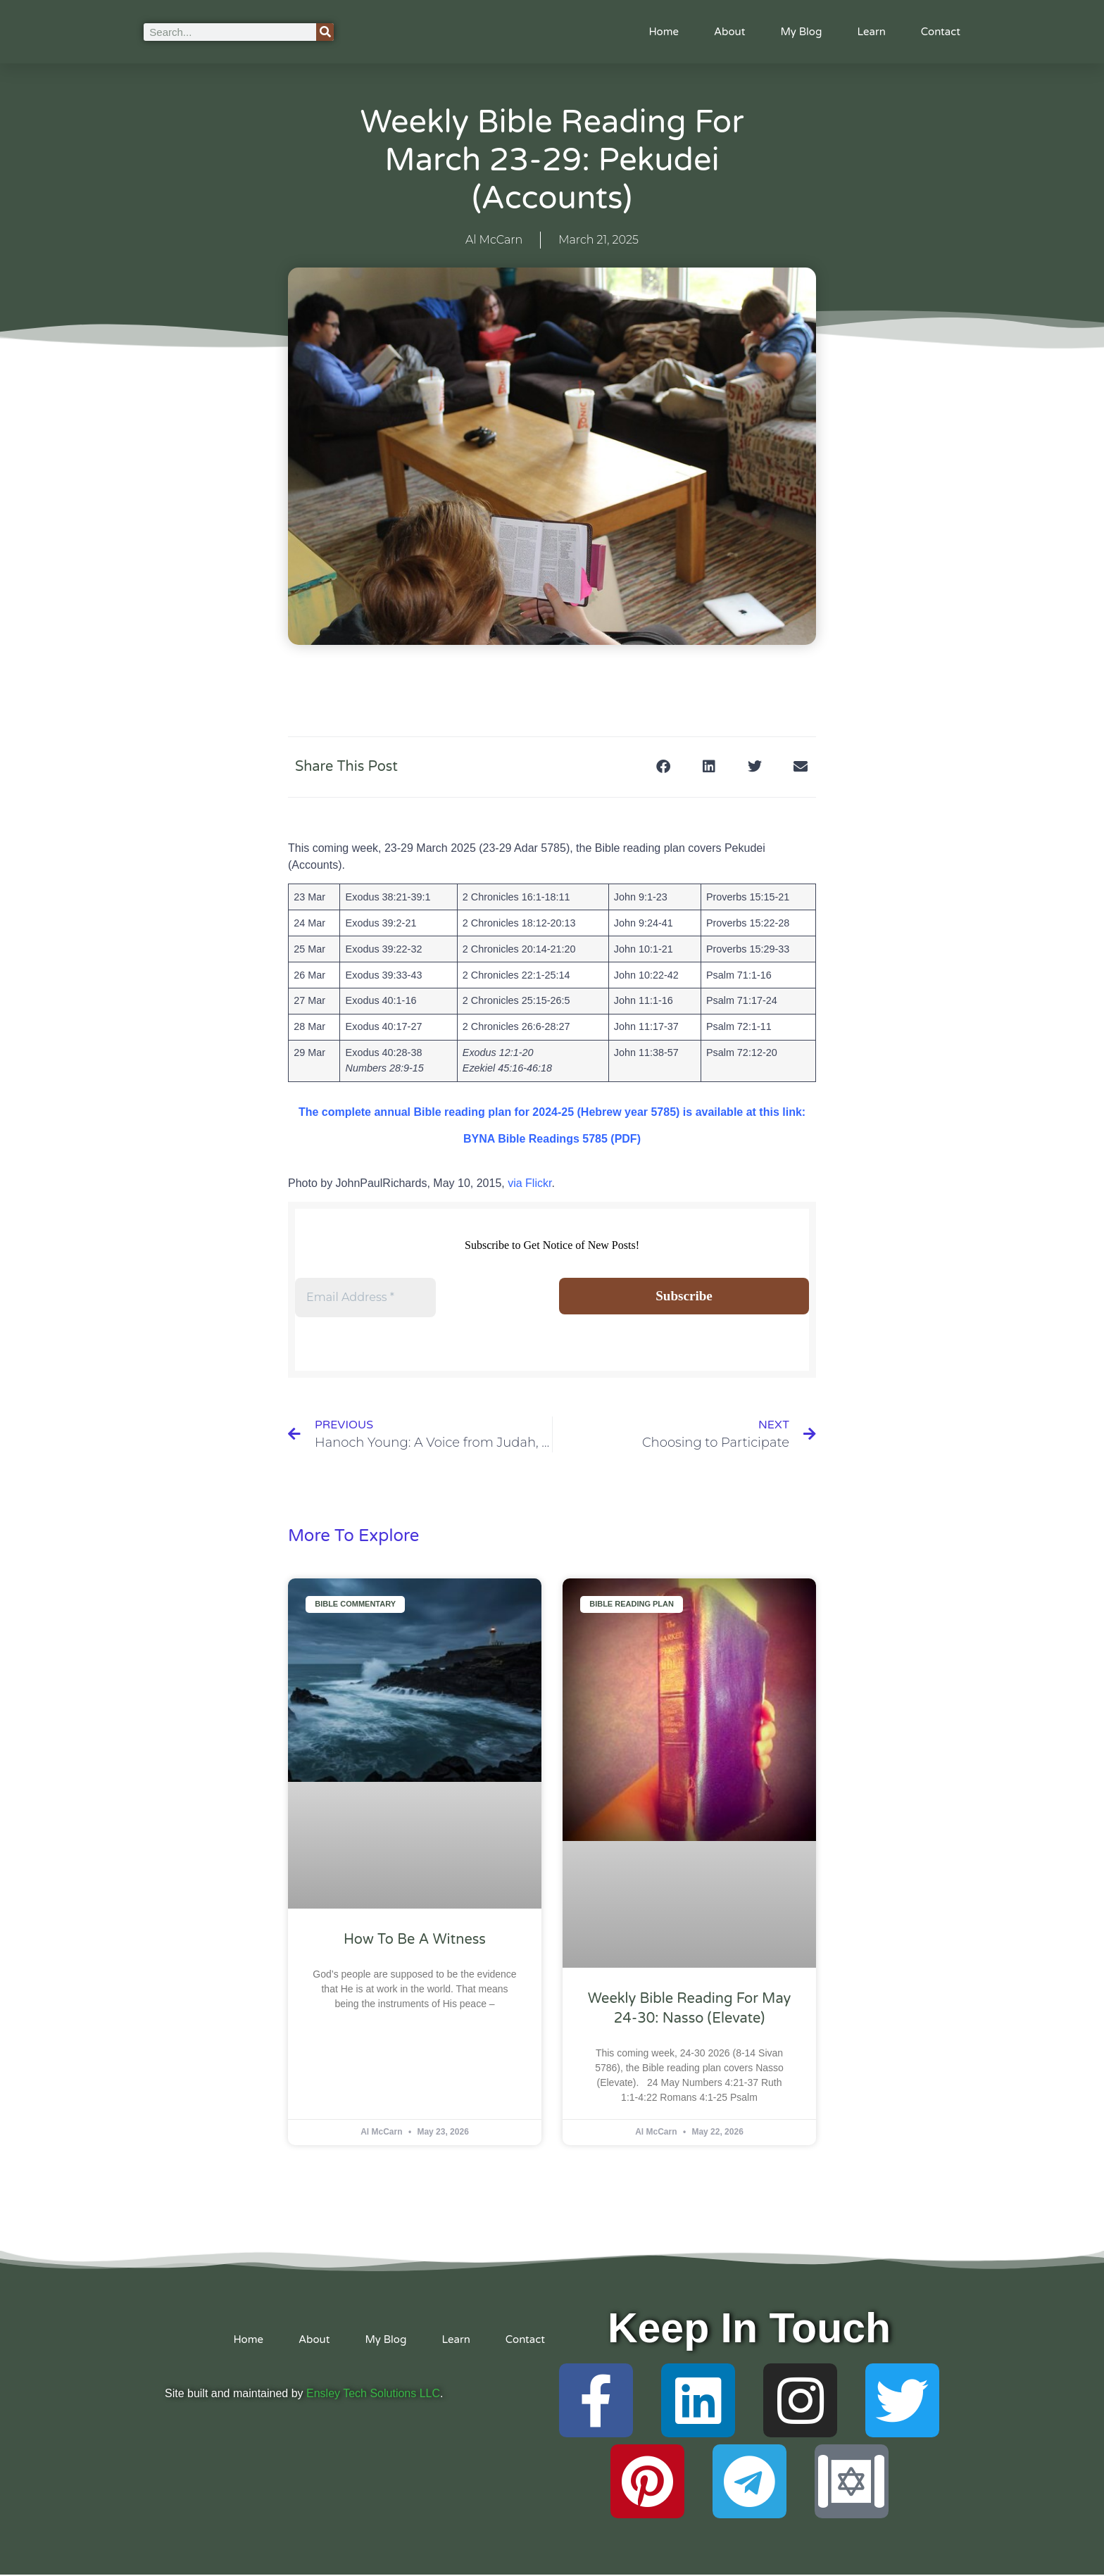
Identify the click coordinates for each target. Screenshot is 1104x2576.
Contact (940, 31)
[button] (663, 767)
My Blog (801, 31)
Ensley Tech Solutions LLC (373, 2395)
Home (663, 31)
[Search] (325, 32)
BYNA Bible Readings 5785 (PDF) (552, 1139)
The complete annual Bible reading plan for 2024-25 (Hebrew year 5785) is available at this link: (552, 1112)
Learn (871, 31)
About (730, 31)
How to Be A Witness (415, 1940)
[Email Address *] (365, 1297)
